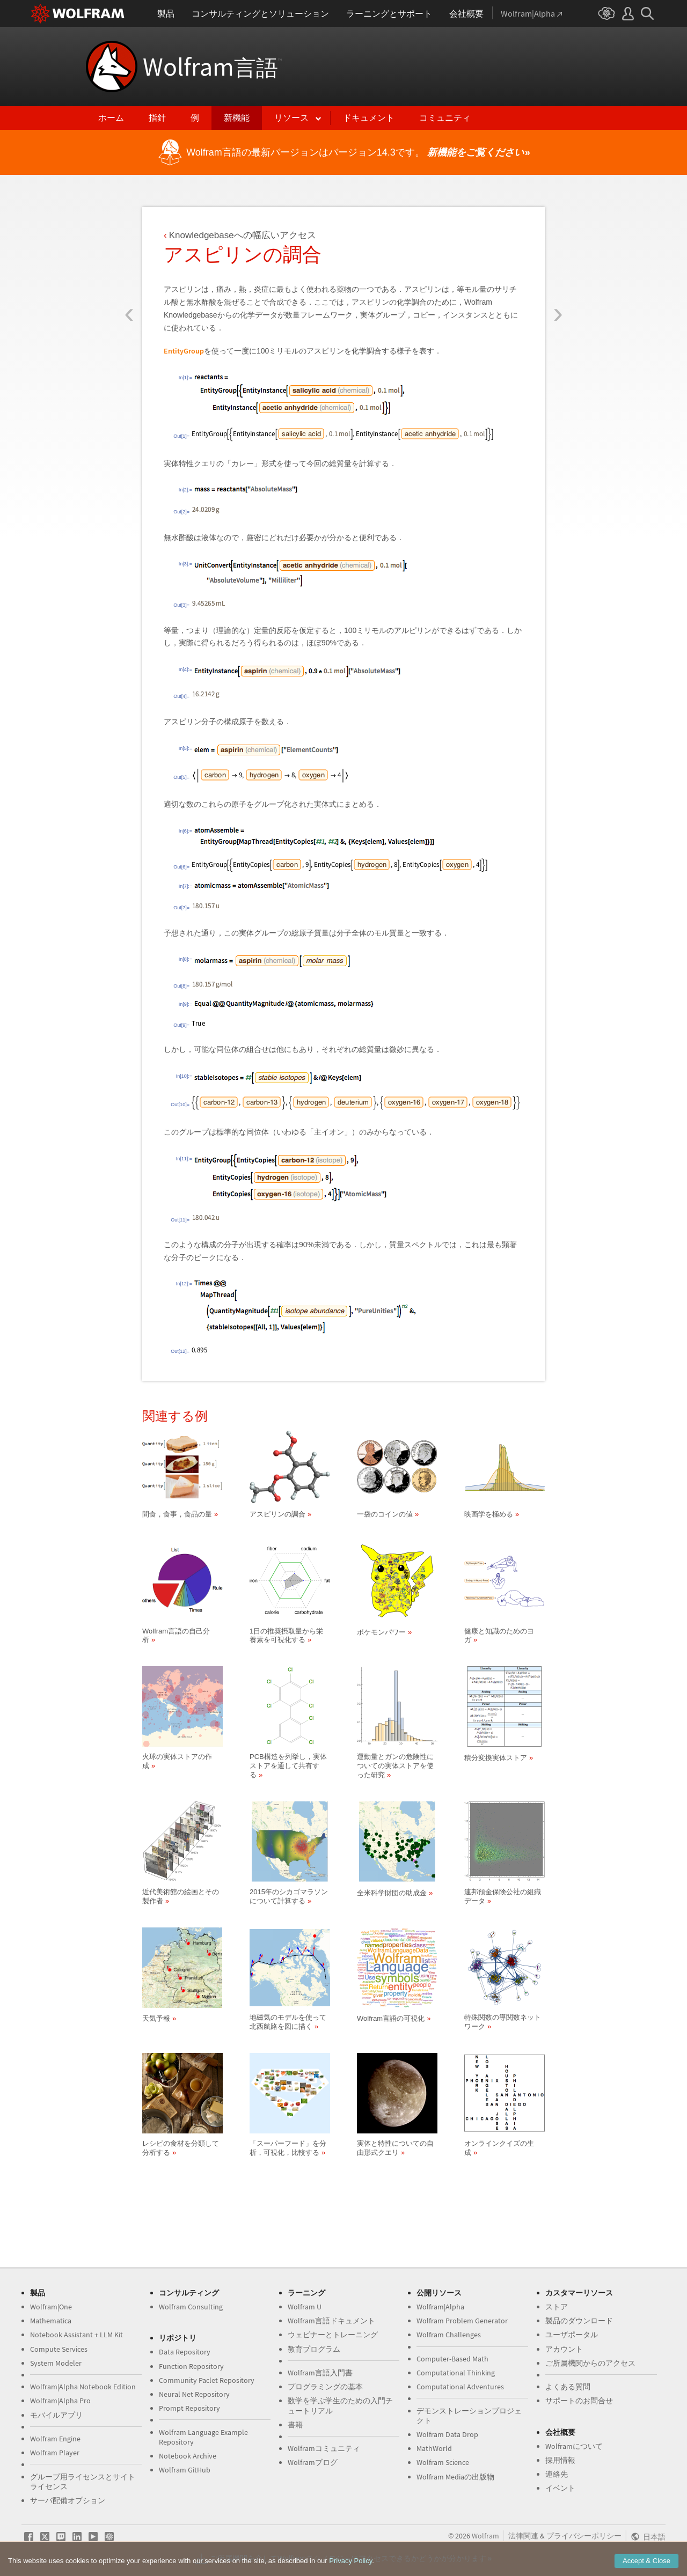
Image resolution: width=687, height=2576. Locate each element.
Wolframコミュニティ (324, 2448)
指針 (157, 117)
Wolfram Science (442, 2462)
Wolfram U (304, 2307)
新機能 (237, 117)
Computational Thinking (455, 2373)
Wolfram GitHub (184, 2470)
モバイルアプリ (56, 2415)
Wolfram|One (51, 2307)
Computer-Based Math (452, 2359)
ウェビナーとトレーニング (333, 2334)
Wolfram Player (54, 2452)
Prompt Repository (189, 2408)
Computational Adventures (460, 2386)
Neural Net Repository (194, 2394)
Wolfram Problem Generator (462, 2320)
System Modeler (56, 2363)
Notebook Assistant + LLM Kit (76, 2334)
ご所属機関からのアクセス (590, 2363)
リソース (291, 117)
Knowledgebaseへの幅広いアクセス (242, 235)
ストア (556, 2307)
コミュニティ (445, 117)
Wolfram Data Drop (447, 2434)
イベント (560, 2488)
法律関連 (523, 2536)
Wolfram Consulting (191, 2307)
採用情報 (560, 2460)
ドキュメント (368, 117)
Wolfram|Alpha (440, 2307)
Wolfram (212, 66)
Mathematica (50, 2320)
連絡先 (556, 2474)
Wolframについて (574, 2446)
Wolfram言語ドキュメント (331, 2320)
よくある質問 (567, 2386)
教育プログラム (314, 2349)
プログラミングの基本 (325, 2386)
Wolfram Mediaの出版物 (455, 2477)
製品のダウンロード (579, 2320)
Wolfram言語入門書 (320, 2373)
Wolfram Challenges (448, 2334)
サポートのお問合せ (579, 2400)
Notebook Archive (187, 2456)
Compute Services (58, 2349)
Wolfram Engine (55, 2438)
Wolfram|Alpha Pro (60, 2400)
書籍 (295, 2425)
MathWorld (434, 2448)
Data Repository (184, 2352)
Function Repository (191, 2366)
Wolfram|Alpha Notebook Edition (83, 2386)
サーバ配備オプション (67, 2500)
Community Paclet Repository (206, 2380)
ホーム (111, 117)
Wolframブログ (313, 2462)
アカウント (564, 2349)
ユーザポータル (571, 2334)
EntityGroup (184, 351)
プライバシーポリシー (584, 2536)
